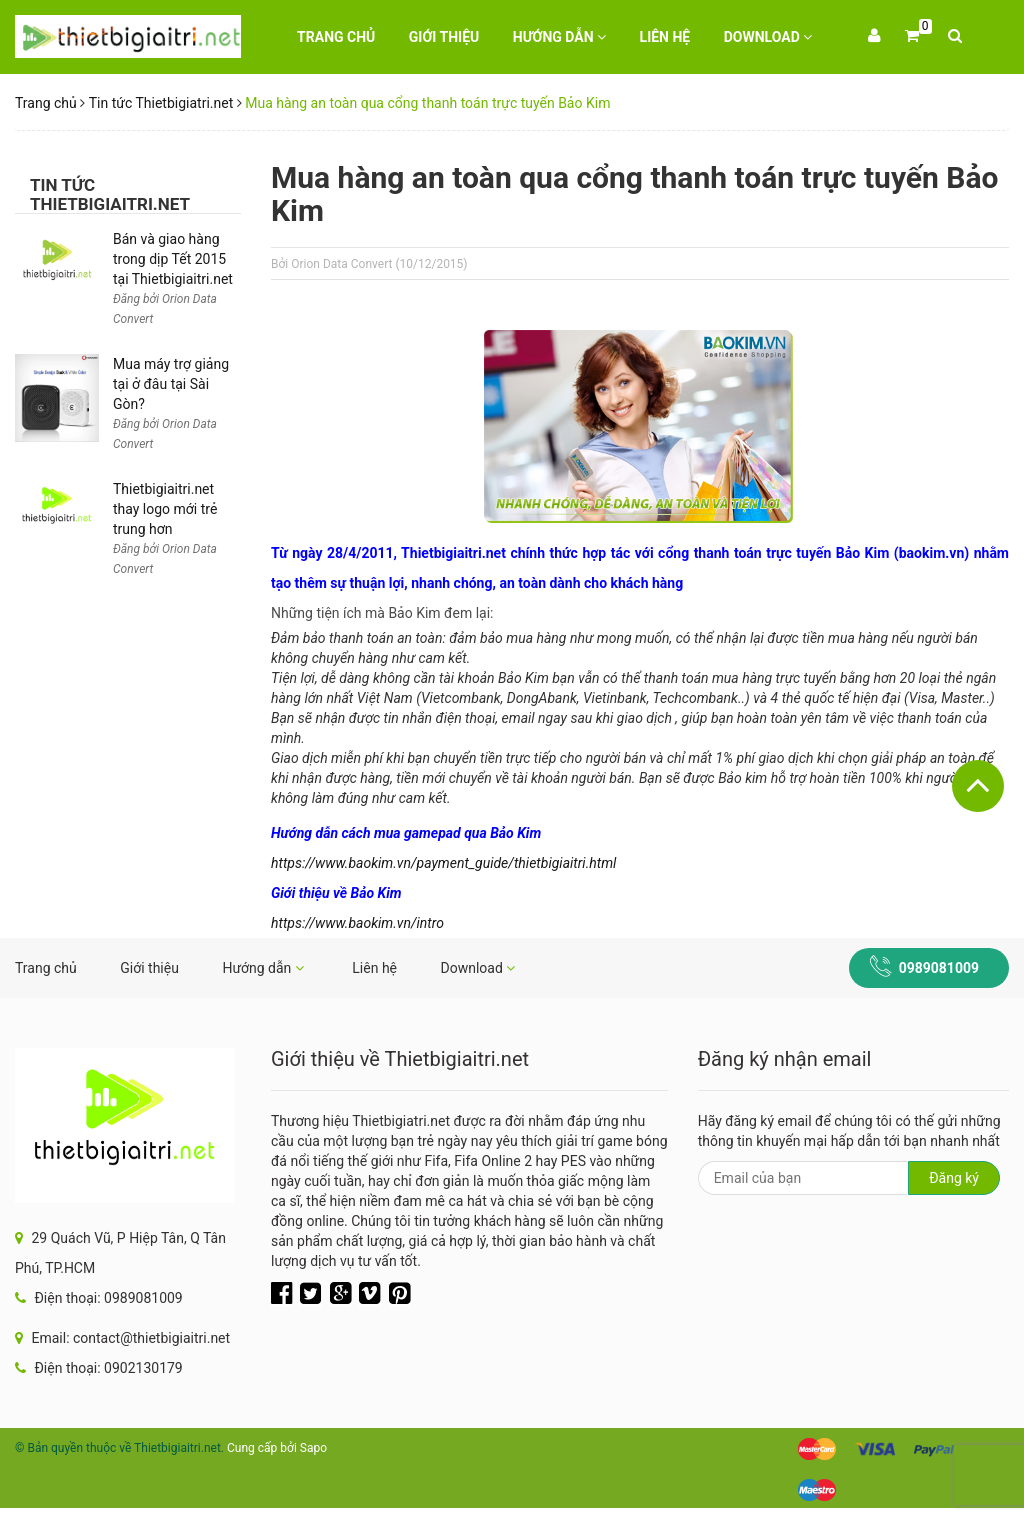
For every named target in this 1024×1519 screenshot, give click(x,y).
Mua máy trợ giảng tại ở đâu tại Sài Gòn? (171, 384)
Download (768, 37)
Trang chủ (336, 37)
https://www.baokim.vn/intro (357, 923)
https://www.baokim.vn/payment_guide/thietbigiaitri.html (443, 863)
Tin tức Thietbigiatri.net (161, 103)
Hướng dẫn (559, 37)
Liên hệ (665, 37)
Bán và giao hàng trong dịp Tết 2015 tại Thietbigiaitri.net (173, 259)
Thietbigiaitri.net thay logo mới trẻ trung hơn (165, 509)
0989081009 (939, 968)
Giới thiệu (444, 37)
